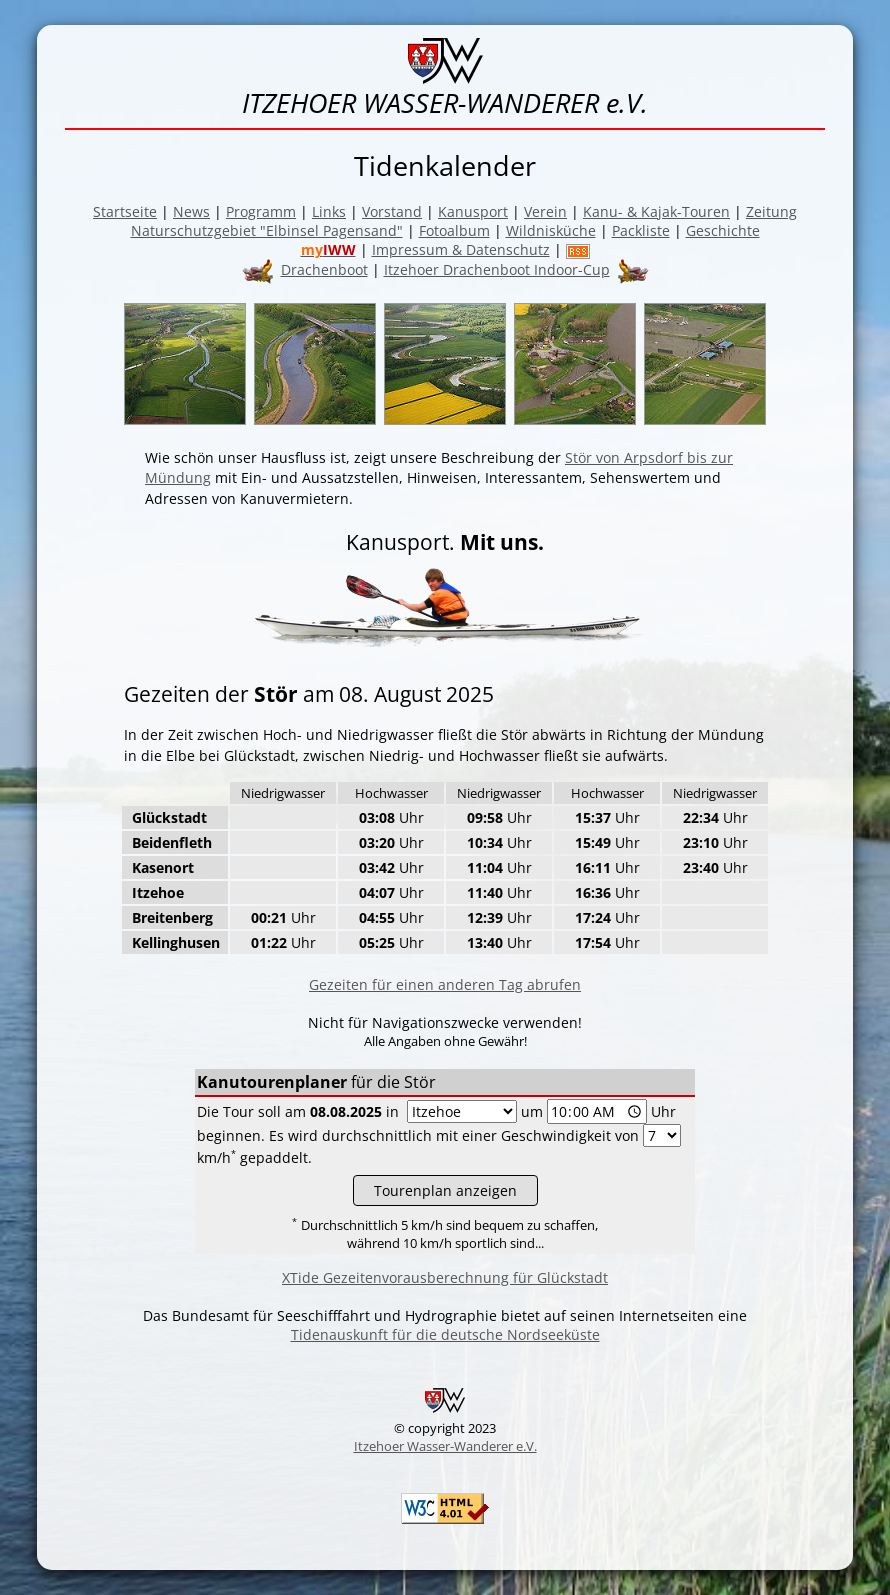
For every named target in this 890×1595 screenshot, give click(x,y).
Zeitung (771, 211)
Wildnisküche (551, 230)
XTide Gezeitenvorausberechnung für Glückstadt (445, 1277)
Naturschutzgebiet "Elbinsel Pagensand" (267, 230)
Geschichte (723, 230)
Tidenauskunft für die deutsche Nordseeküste (445, 1334)
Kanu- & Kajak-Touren (656, 211)
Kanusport (473, 211)
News (191, 211)
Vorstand (392, 211)
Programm (261, 211)
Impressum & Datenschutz (461, 249)
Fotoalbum (454, 230)
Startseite (125, 211)
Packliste (641, 230)
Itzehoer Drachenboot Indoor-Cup (497, 269)
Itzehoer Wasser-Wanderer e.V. (445, 1446)
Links (329, 211)
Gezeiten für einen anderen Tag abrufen (445, 984)
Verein (545, 211)
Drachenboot (324, 269)
